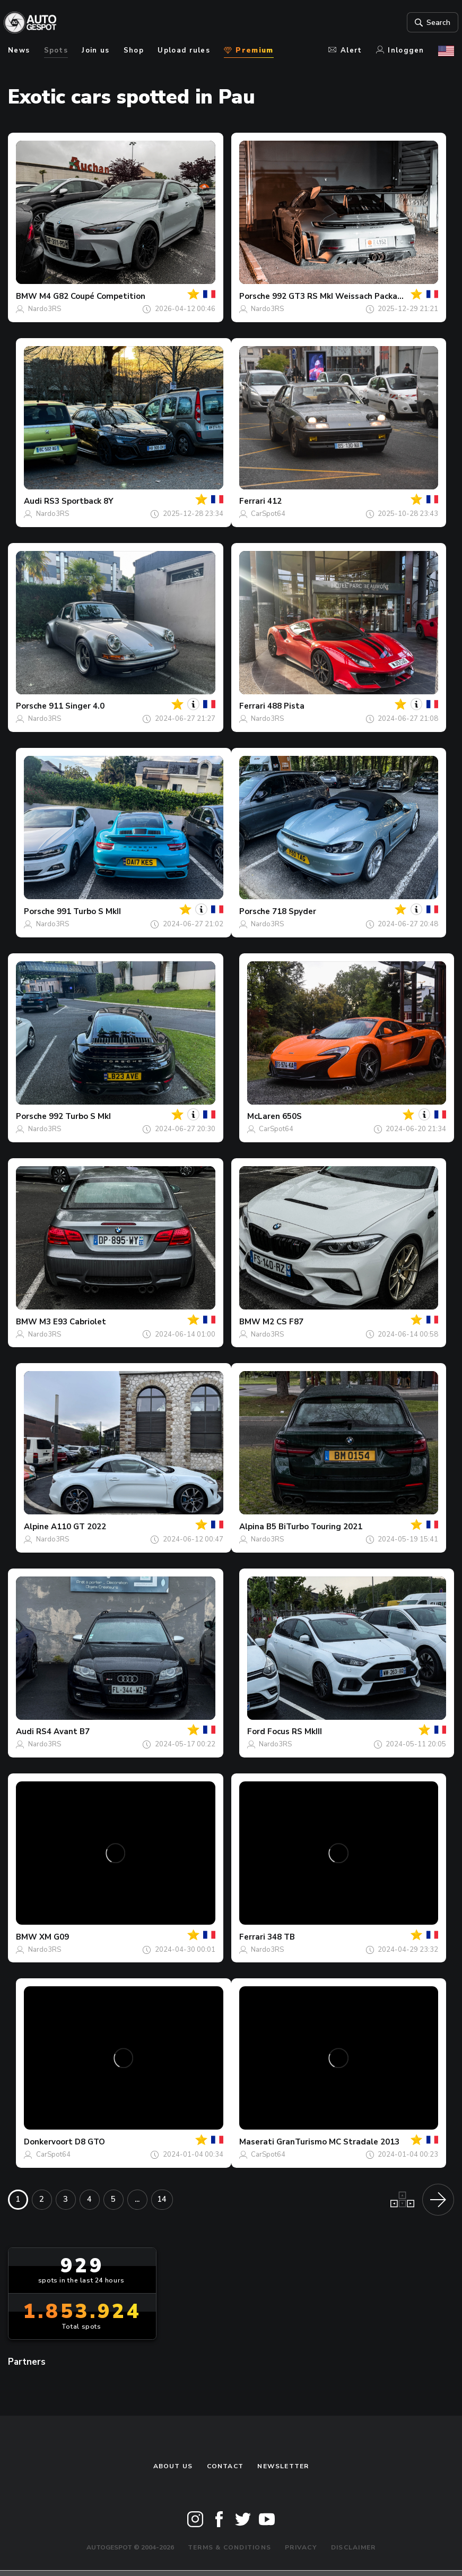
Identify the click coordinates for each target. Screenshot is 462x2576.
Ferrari (252, 501)
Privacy (301, 2547)
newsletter (283, 2466)
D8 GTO (90, 2141)
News (19, 50)
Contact (225, 2466)
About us (173, 2466)
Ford (256, 1731)
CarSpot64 (268, 514)
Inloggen (400, 50)
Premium (248, 50)
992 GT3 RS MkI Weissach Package (339, 296)
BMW (26, 296)
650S (292, 1116)
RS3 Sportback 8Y (79, 501)
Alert (345, 50)
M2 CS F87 (283, 1321)
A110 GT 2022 (78, 1526)
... (137, 2199)
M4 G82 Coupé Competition (92, 296)
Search (427, 23)
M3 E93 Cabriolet (72, 1321)
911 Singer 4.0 (76, 706)
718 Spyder (294, 911)
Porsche (254, 296)
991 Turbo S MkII (89, 911)
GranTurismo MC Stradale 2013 (337, 2141)
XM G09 (54, 1937)
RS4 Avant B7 (63, 1731)
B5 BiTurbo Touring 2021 (314, 1526)
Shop (134, 50)
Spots (56, 50)
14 (162, 2199)
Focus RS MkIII (294, 1731)
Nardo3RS (44, 309)
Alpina (251, 1526)
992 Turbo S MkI (80, 1116)
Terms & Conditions (229, 2547)
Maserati (256, 2141)
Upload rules (184, 50)
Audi (33, 501)
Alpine (36, 1526)
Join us (95, 50)
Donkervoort (48, 2141)
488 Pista (285, 706)
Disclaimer (353, 2547)
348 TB (281, 1937)
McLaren (263, 1116)
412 (274, 501)
